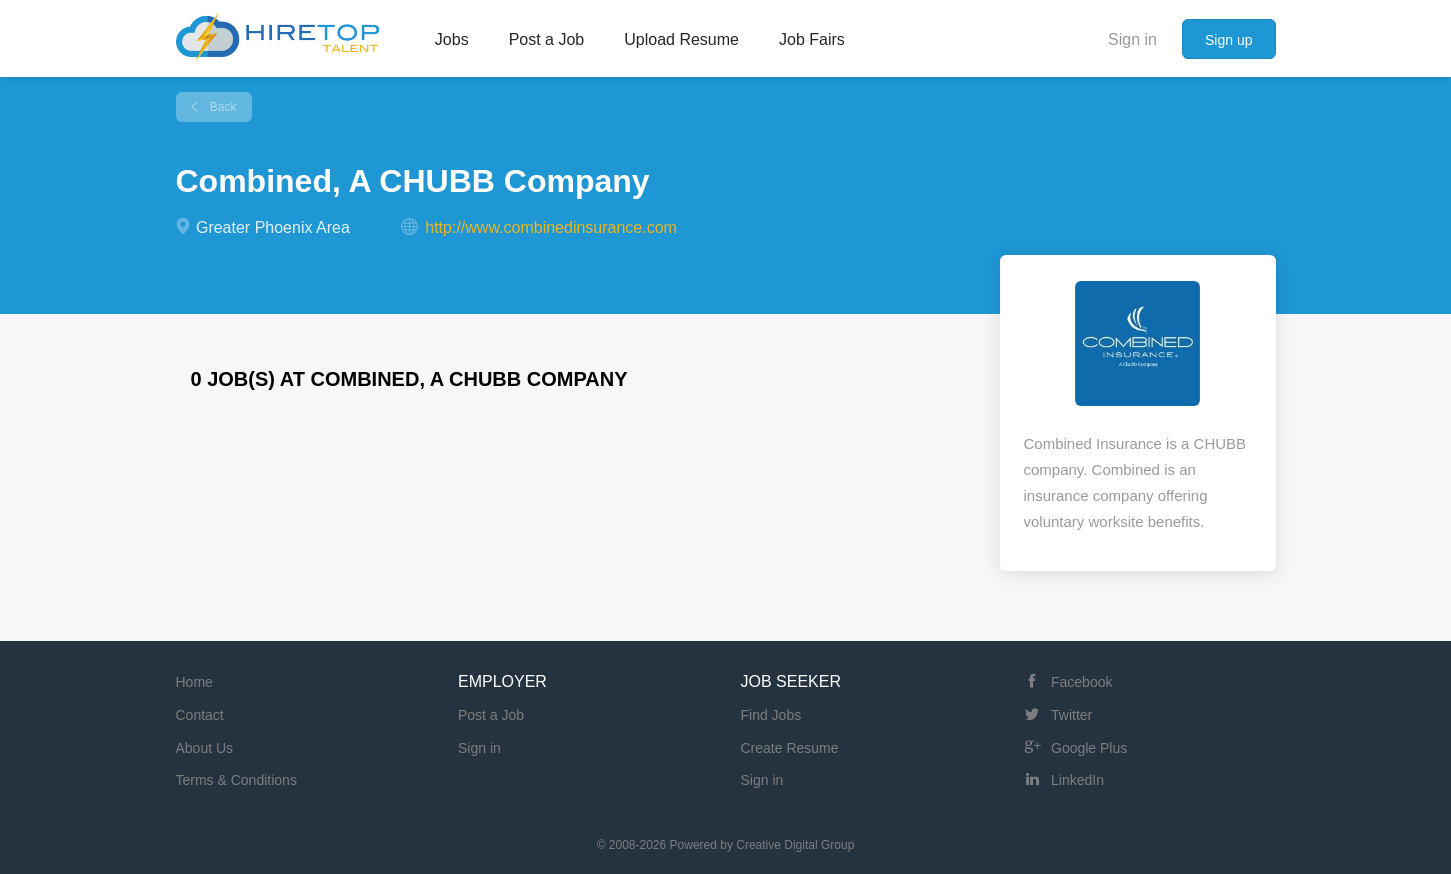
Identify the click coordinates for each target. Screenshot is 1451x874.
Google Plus (1089, 748)
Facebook (1081, 682)
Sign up (1228, 40)
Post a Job (491, 715)
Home (194, 682)
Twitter (1071, 715)
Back (222, 107)
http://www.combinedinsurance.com (551, 227)
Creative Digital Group (795, 845)
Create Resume (790, 748)
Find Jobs (771, 715)
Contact (200, 715)
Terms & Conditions (236, 780)
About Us (205, 748)
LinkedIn (1077, 780)
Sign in (1132, 39)
